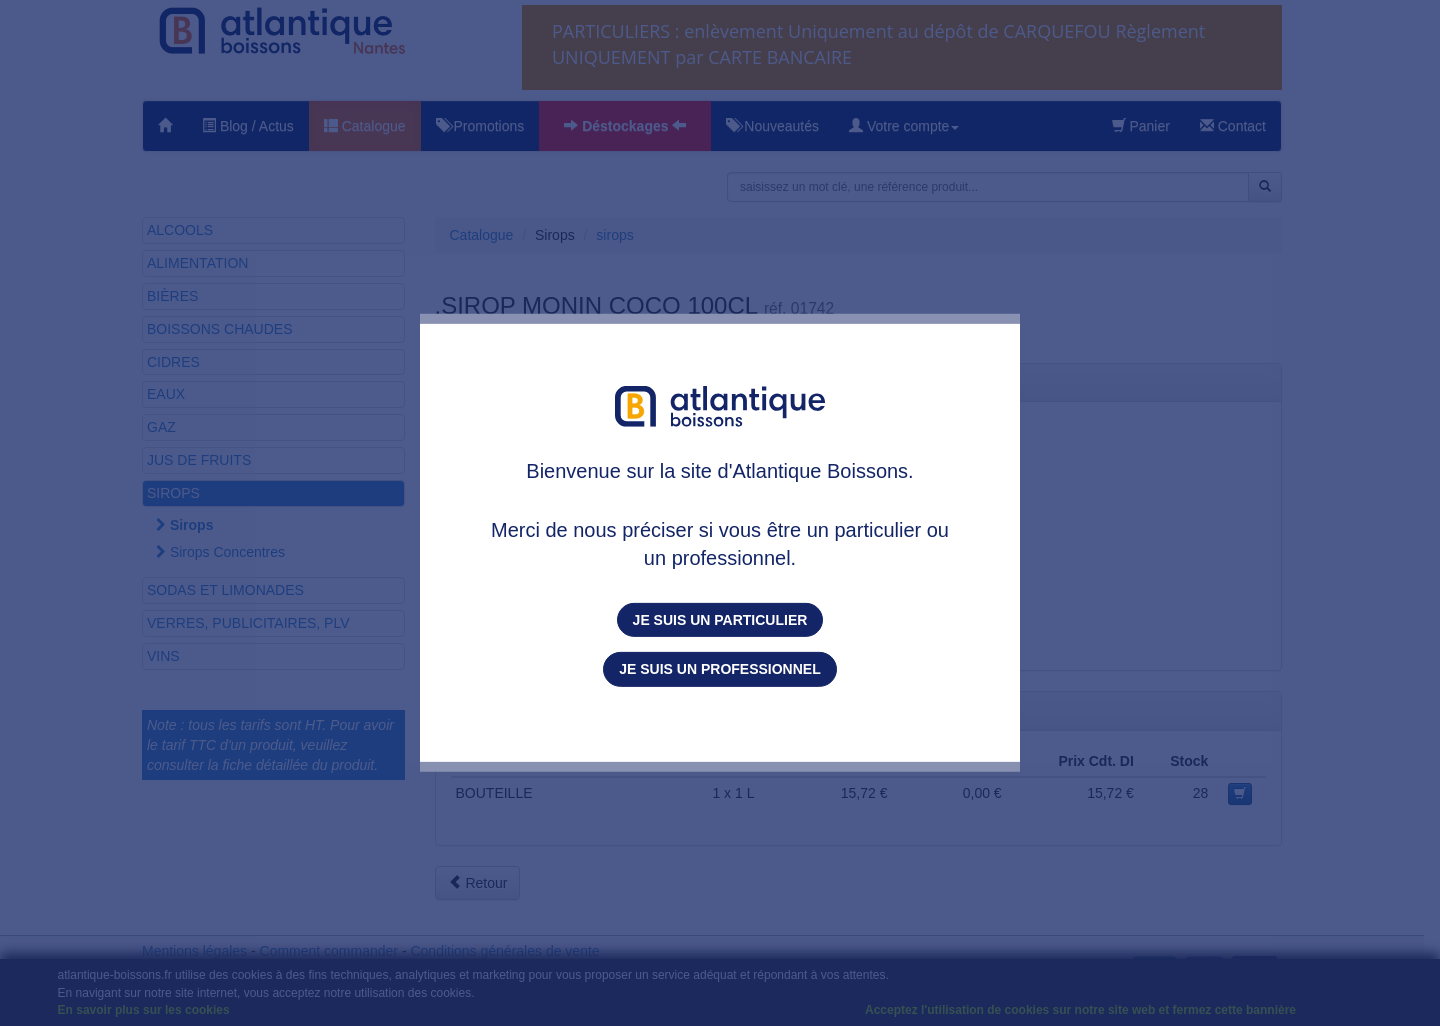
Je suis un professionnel (719, 669)
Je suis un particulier (720, 620)
